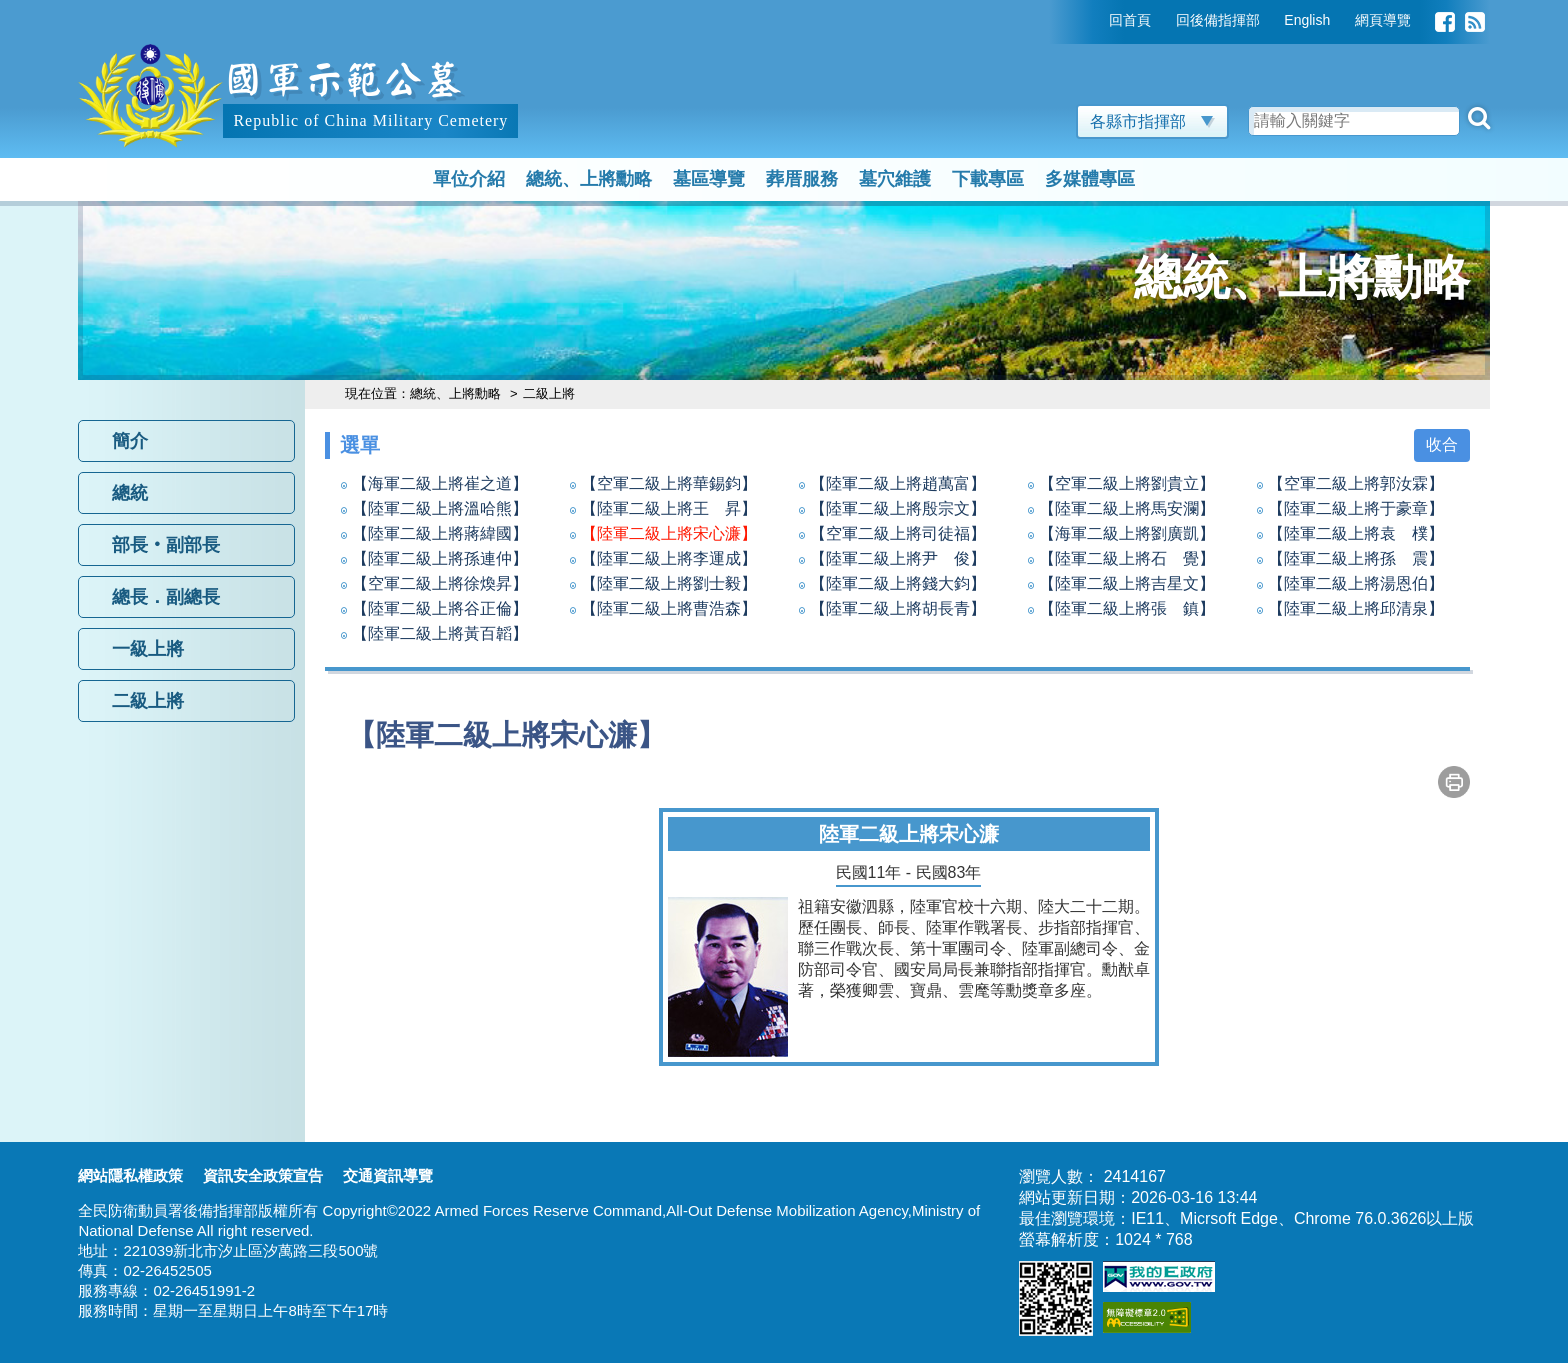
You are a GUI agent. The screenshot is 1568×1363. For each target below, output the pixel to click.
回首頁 (1130, 20)
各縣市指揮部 (1152, 121)
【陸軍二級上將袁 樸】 (1356, 533)
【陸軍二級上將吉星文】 (1127, 583)
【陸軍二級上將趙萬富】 (898, 483)
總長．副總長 (166, 597)
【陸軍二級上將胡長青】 (898, 608)
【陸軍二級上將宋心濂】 (669, 533)
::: (1095, 20)
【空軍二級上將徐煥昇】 (440, 583)
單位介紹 (469, 179)
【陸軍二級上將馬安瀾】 (1127, 508)
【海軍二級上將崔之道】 (440, 483)
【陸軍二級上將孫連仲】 (440, 558)
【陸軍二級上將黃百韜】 (440, 633)
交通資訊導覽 (388, 1175)
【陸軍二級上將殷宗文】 (898, 508)
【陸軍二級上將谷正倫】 (440, 608)
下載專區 (988, 179)
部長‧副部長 (166, 545)
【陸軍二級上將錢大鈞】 (898, 583)
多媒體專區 (1090, 179)
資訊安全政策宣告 (263, 1175)
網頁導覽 (1383, 20)
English (1307, 20)
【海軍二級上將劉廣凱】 (1127, 533)
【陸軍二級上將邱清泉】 (1356, 608)
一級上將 (148, 649)
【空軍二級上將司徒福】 (898, 533)
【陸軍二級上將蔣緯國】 (440, 533)
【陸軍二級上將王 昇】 (669, 508)
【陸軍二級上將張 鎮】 (1127, 608)
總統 (130, 493)
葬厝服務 (802, 179)
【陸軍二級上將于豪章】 (1356, 508)
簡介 (130, 441)
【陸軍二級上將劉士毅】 (669, 583)
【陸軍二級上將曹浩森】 (669, 608)
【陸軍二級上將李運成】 (669, 558)
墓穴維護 (895, 179)
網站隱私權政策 (130, 1175)
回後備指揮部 (1218, 20)
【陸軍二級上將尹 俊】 (898, 558)
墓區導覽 (709, 179)
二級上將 (148, 701)
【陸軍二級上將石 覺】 (1127, 558)
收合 (1442, 444)
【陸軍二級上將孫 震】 (1356, 558)
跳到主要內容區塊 (142, 9)
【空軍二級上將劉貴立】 (1127, 483)
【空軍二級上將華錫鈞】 (669, 483)
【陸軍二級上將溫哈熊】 (440, 508)
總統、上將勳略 (589, 179)
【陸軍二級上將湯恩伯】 (1356, 583)
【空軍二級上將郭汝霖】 (1356, 483)
